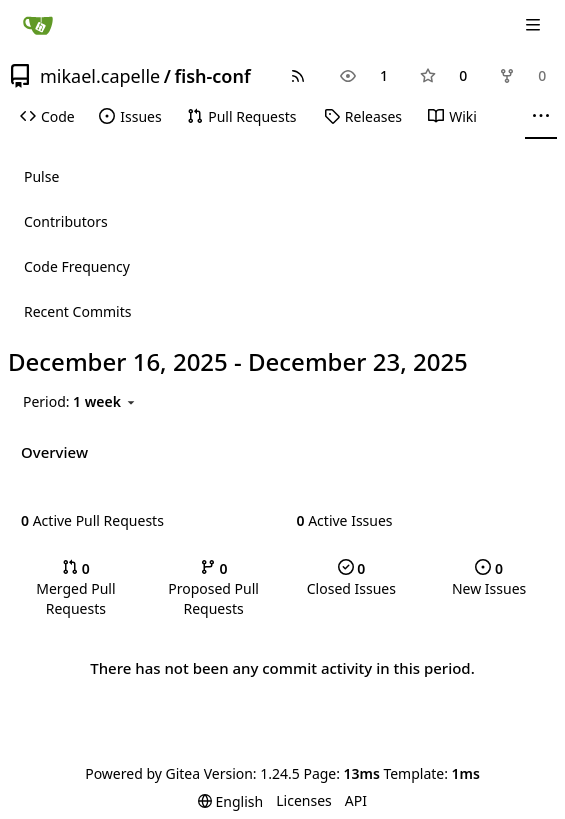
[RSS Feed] (298, 76)
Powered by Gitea (142, 773)
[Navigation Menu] (535, 24)
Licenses (304, 800)
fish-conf (212, 76)
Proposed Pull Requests (213, 588)
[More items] (541, 117)
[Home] (38, 25)
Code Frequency (77, 266)
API (356, 800)
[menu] (80, 402)
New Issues (489, 578)
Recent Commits (77, 311)
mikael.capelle (100, 76)
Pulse (41, 176)
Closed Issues (351, 578)
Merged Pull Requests (75, 588)
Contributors (66, 221)
